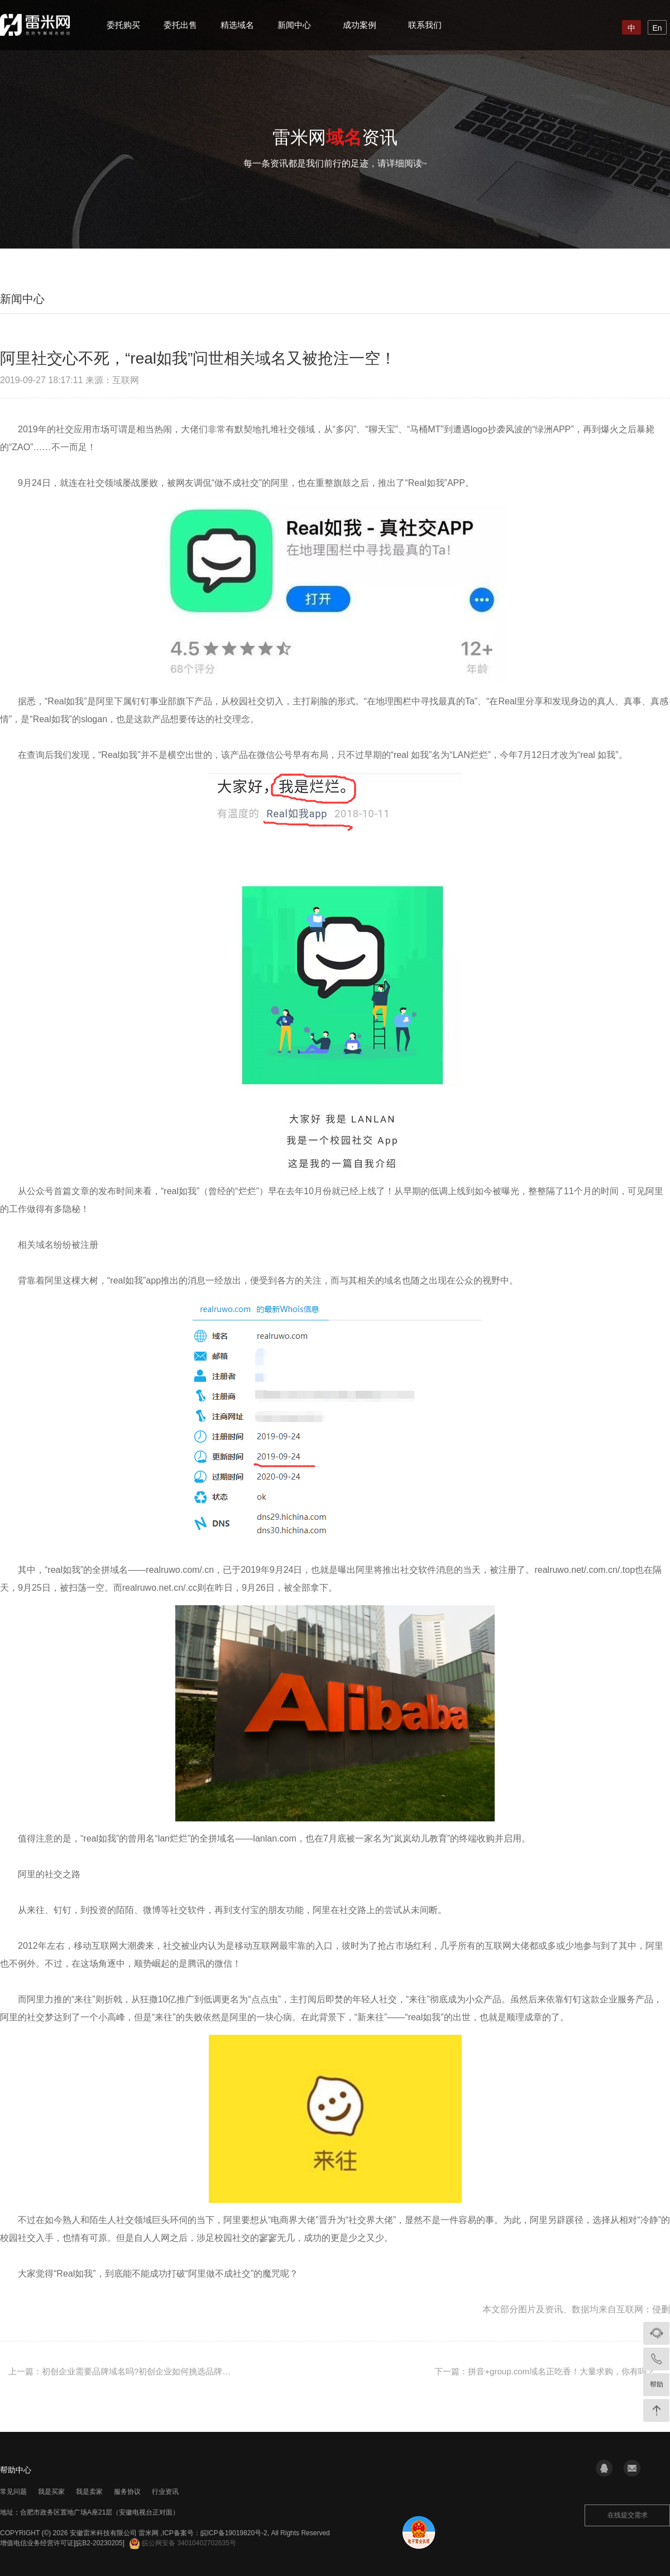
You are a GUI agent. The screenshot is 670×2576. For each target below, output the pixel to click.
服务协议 (127, 2492)
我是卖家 (89, 2492)
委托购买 (123, 25)
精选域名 (237, 25)
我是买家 (51, 2492)
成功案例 (359, 25)
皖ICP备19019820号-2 (233, 2533)
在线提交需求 (627, 2515)
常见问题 (13, 2492)
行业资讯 (165, 2492)
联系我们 (425, 25)
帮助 (656, 2384)
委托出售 (180, 25)
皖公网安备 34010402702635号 (183, 2543)
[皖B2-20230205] (99, 2543)
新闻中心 (294, 25)
